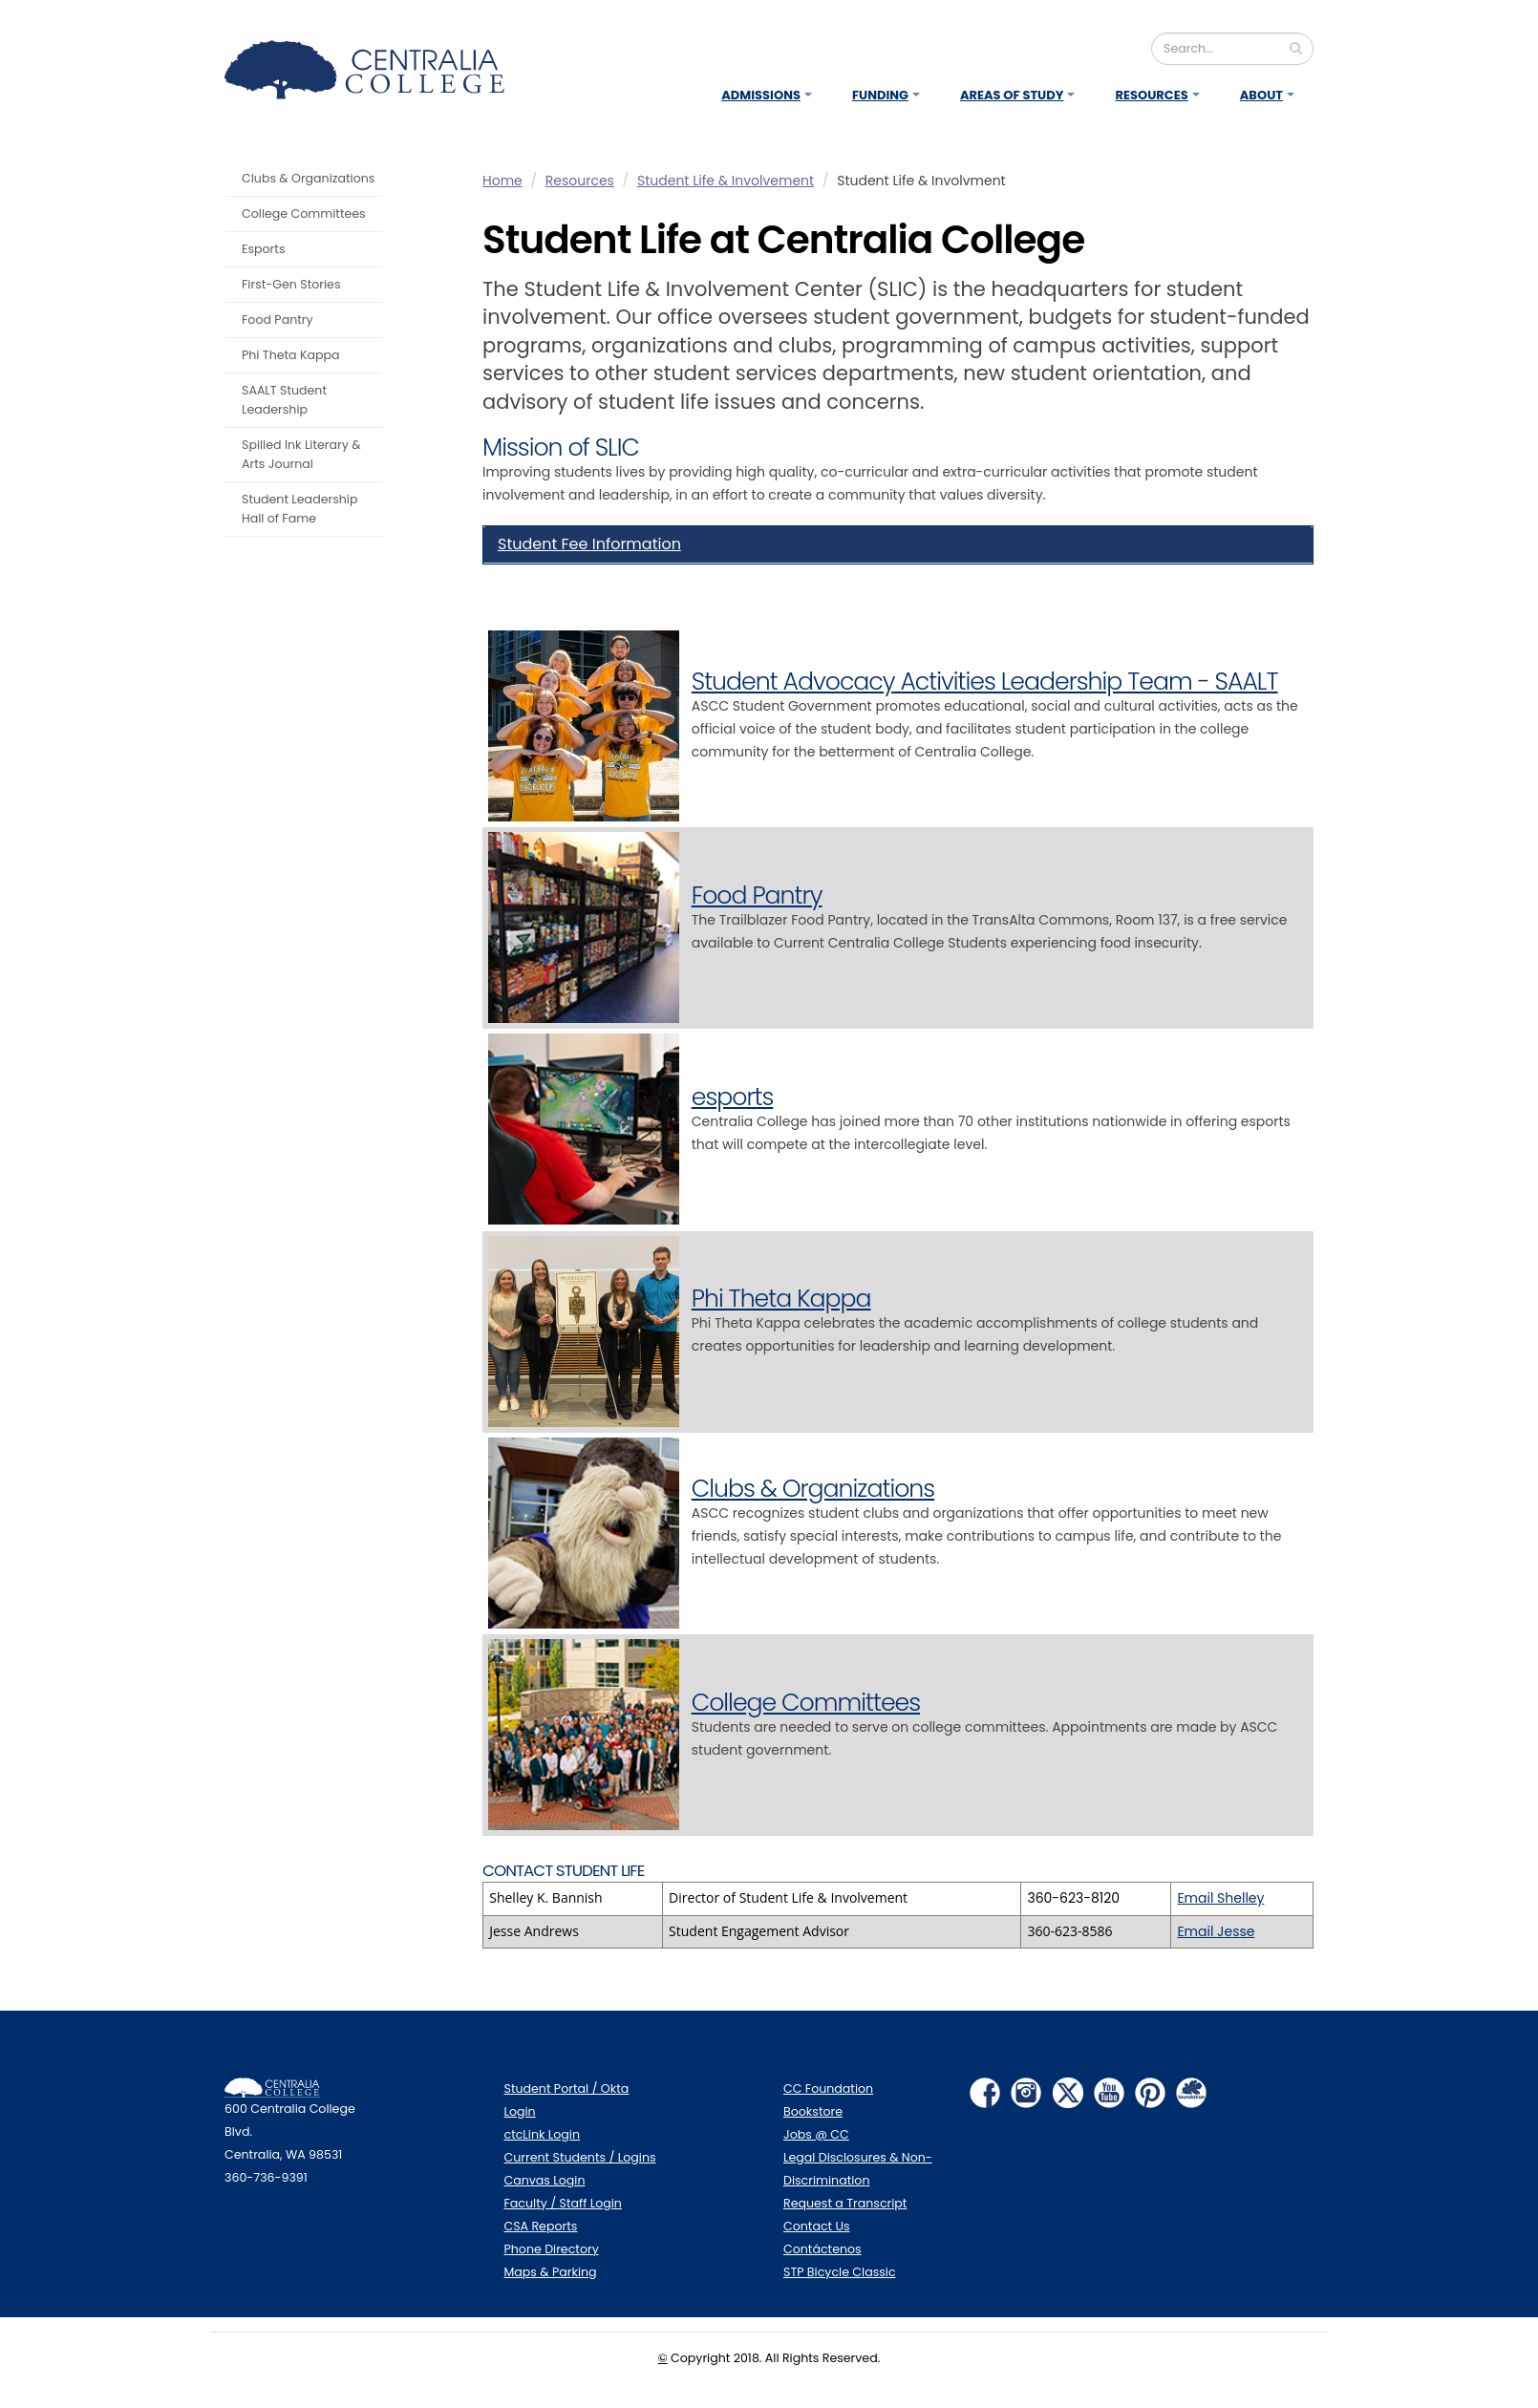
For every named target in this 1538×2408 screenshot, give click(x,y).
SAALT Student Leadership (284, 399)
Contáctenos (822, 2249)
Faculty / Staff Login (563, 2203)
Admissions (761, 95)
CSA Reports (541, 2226)
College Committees (304, 213)
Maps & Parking (550, 2272)
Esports (263, 249)
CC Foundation (828, 2088)
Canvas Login (545, 2180)
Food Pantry (277, 319)
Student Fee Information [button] (589, 544)
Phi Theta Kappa (291, 355)
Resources (1151, 95)
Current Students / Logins (580, 2157)
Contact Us (816, 2226)
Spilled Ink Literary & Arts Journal (301, 454)
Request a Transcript (845, 2203)
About (1261, 95)
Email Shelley (1220, 1897)
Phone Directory (551, 2249)
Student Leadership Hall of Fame (299, 508)
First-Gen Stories (291, 284)
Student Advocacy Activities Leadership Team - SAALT (985, 681)
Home (502, 180)
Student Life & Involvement (725, 180)
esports (733, 1097)
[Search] (1232, 48)
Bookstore (813, 2111)
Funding (880, 95)
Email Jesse (1215, 1931)
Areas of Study (1012, 95)
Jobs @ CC (816, 2134)
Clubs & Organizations (308, 178)
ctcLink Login (542, 2134)
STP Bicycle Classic (839, 2272)
